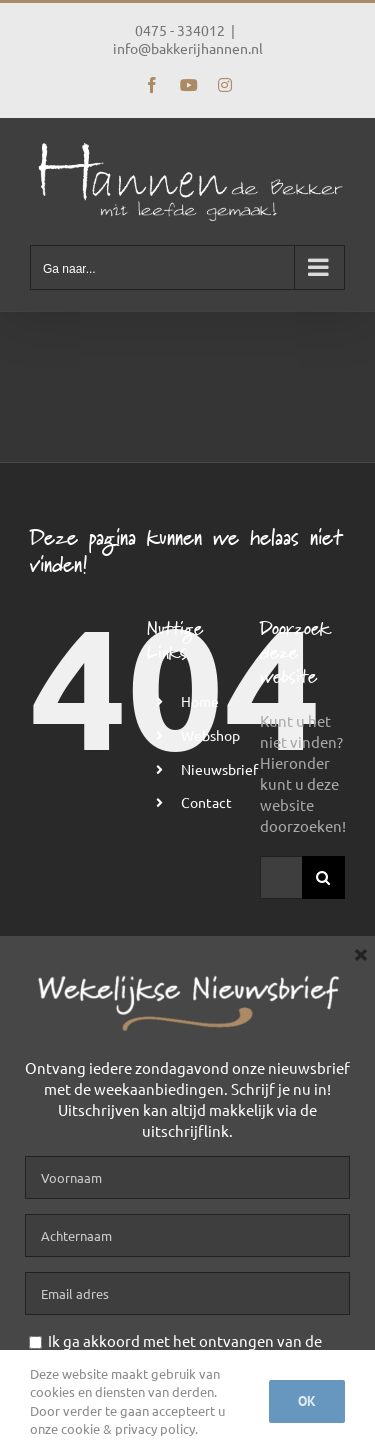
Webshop (210, 735)
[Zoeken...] (281, 877)
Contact (206, 802)
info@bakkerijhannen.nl (188, 48)
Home (200, 701)
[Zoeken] (323, 877)
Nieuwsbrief (219, 769)
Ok (307, 1401)
